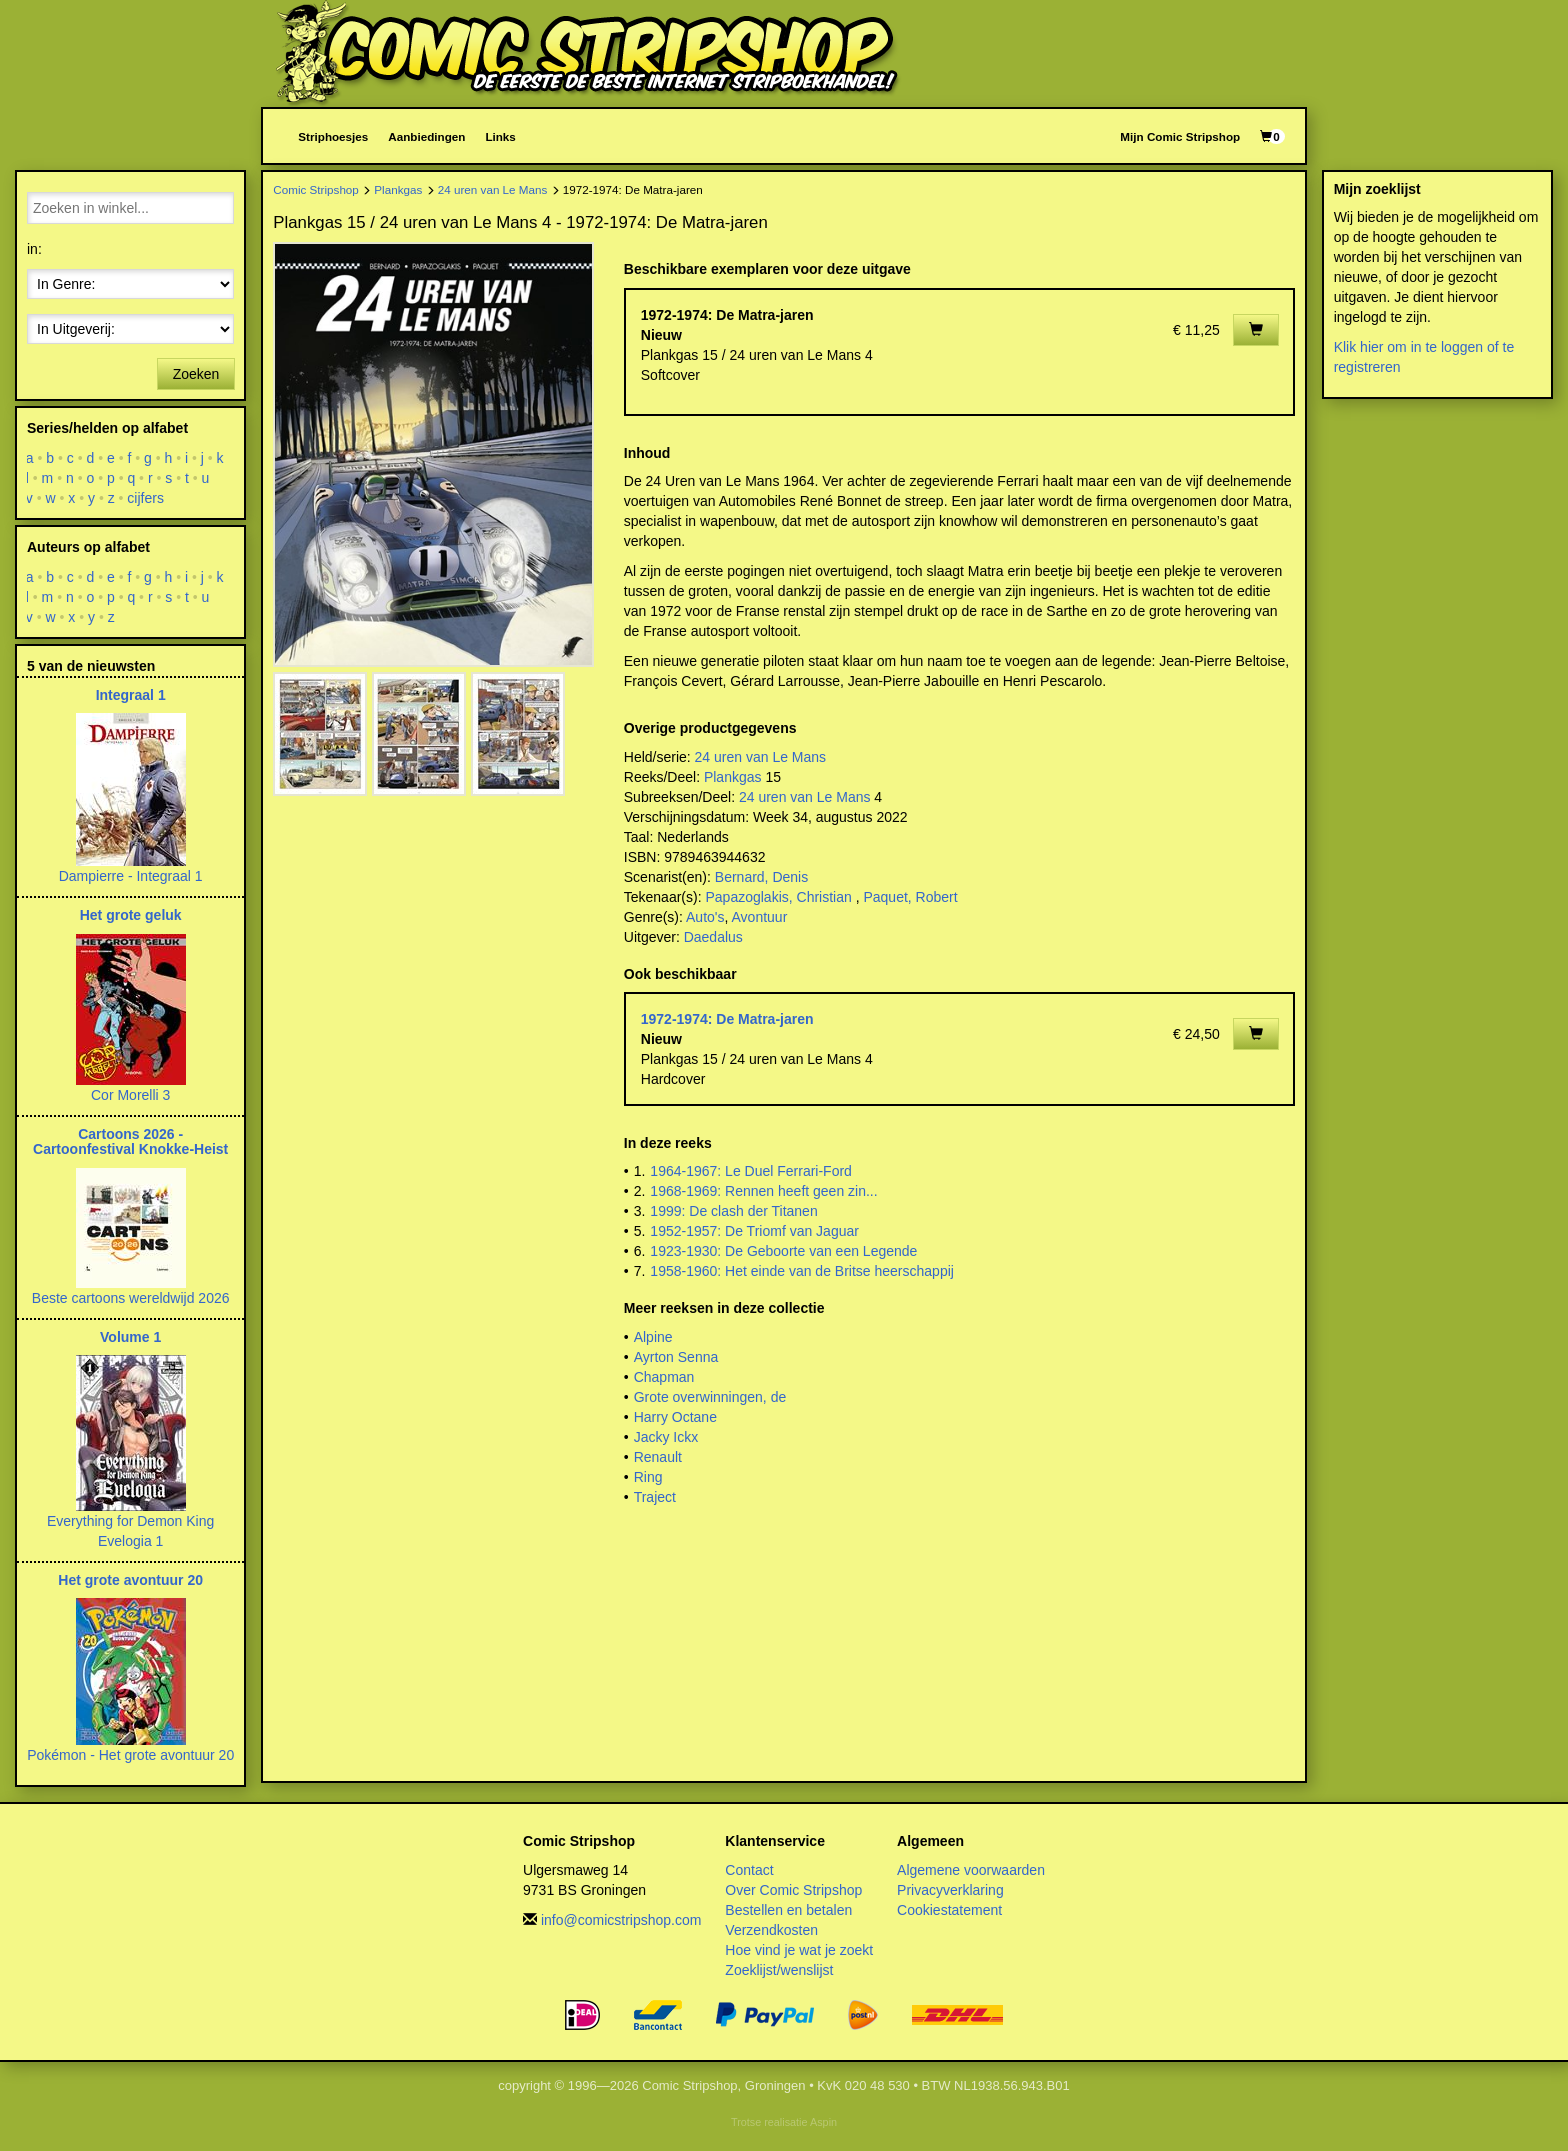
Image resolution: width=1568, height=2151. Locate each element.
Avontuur (760, 917)
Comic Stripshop (316, 189)
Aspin (823, 2122)
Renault (658, 1457)
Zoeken (196, 374)
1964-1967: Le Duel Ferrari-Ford (751, 1171)
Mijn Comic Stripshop (1180, 136)
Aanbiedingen (426, 136)
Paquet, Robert (910, 897)
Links (500, 136)
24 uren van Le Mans (493, 189)
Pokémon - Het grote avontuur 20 (130, 1755)
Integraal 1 (131, 695)
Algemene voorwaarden (971, 1870)
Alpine (653, 1337)
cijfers (146, 498)
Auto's (705, 917)
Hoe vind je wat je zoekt (799, 1950)
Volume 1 (130, 1337)
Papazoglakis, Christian (778, 897)
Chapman (664, 1377)
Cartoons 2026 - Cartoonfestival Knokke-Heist (130, 1141)
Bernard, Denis (761, 877)
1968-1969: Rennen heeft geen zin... (763, 1191)
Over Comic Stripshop (793, 1890)
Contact (749, 1870)
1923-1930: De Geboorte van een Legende (783, 1251)
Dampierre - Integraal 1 (131, 876)
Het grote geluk (131, 915)
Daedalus (713, 937)
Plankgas (398, 189)
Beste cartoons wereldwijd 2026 (131, 1298)
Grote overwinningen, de (710, 1397)
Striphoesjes (333, 136)
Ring (648, 1477)
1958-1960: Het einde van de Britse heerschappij (802, 1271)
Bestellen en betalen (788, 1910)
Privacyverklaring (950, 1890)
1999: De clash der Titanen (733, 1211)
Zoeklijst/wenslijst (779, 1970)
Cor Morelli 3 (130, 1095)
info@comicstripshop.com (621, 1920)
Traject (655, 1497)
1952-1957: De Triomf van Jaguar (754, 1231)
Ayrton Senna (676, 1357)
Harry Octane (675, 1417)
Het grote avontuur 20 (130, 1580)
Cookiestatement (949, 1910)
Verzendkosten (771, 1930)
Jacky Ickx (666, 1437)
